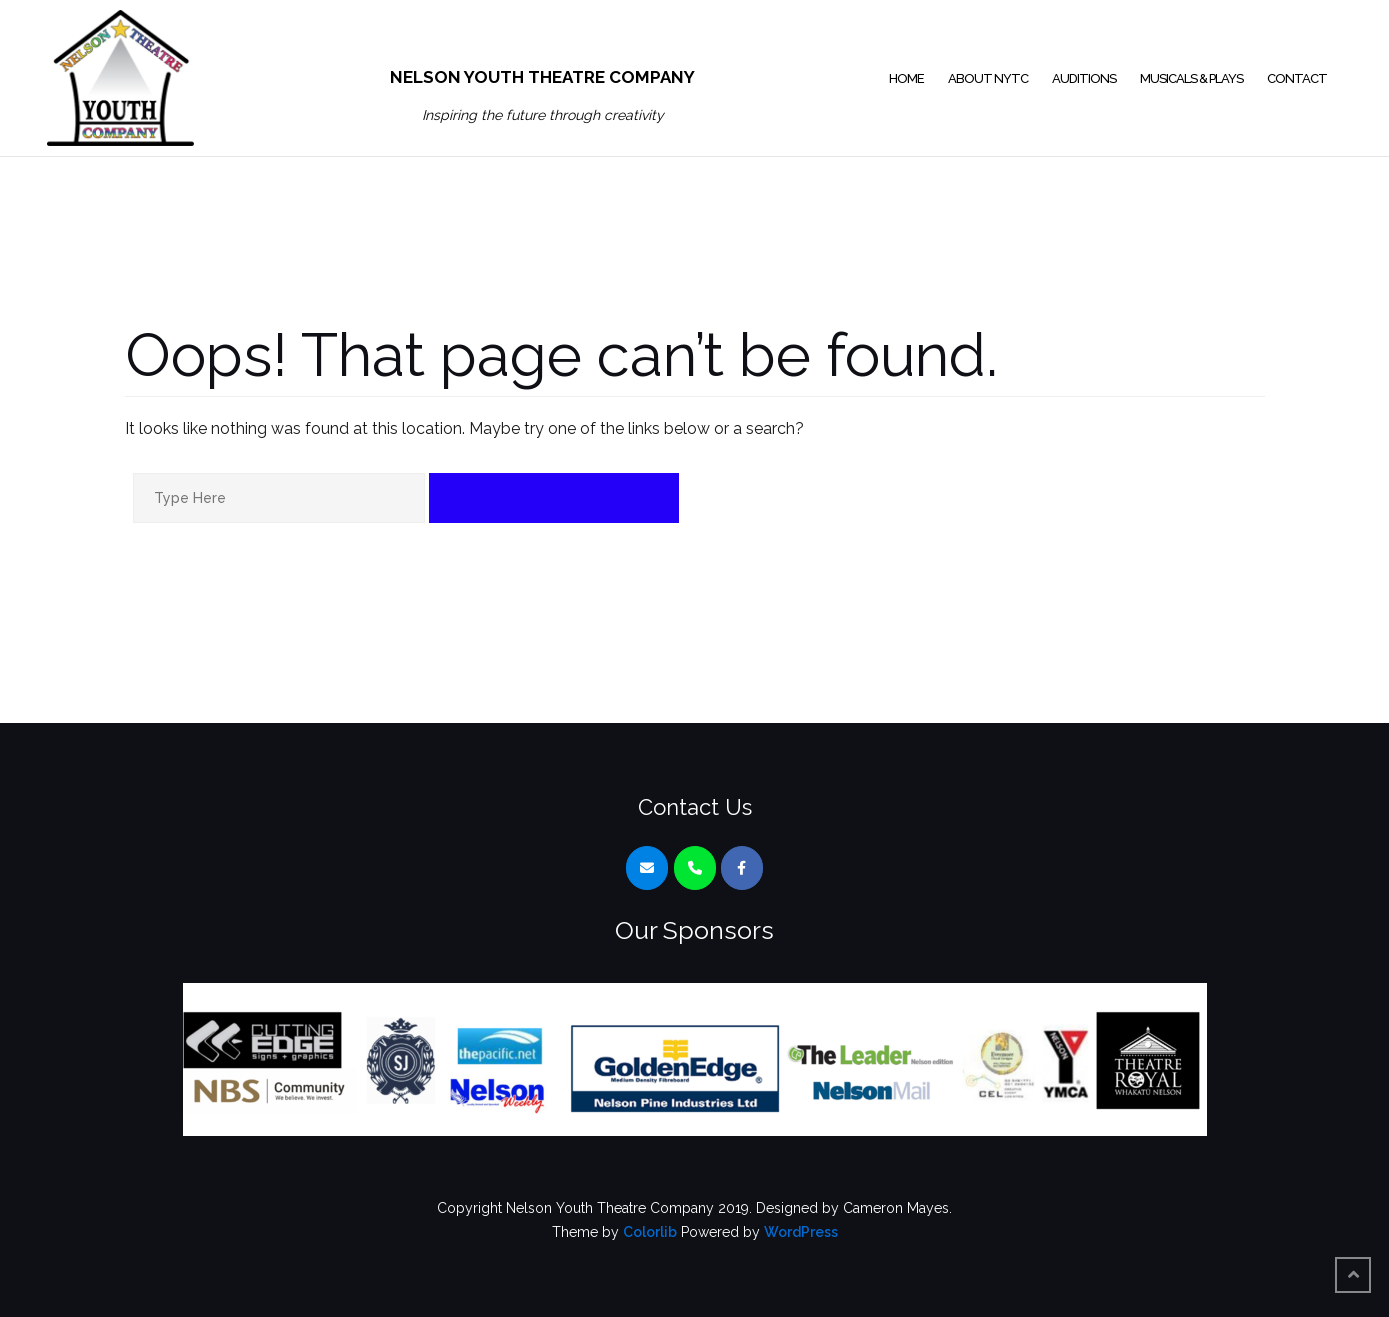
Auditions (1084, 78)
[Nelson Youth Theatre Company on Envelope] (647, 868)
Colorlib (650, 1232)
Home (906, 78)
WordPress (801, 1232)
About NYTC (988, 78)
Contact (1297, 78)
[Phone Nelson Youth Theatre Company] (695, 868)
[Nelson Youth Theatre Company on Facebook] (742, 868)
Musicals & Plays (1191, 78)
